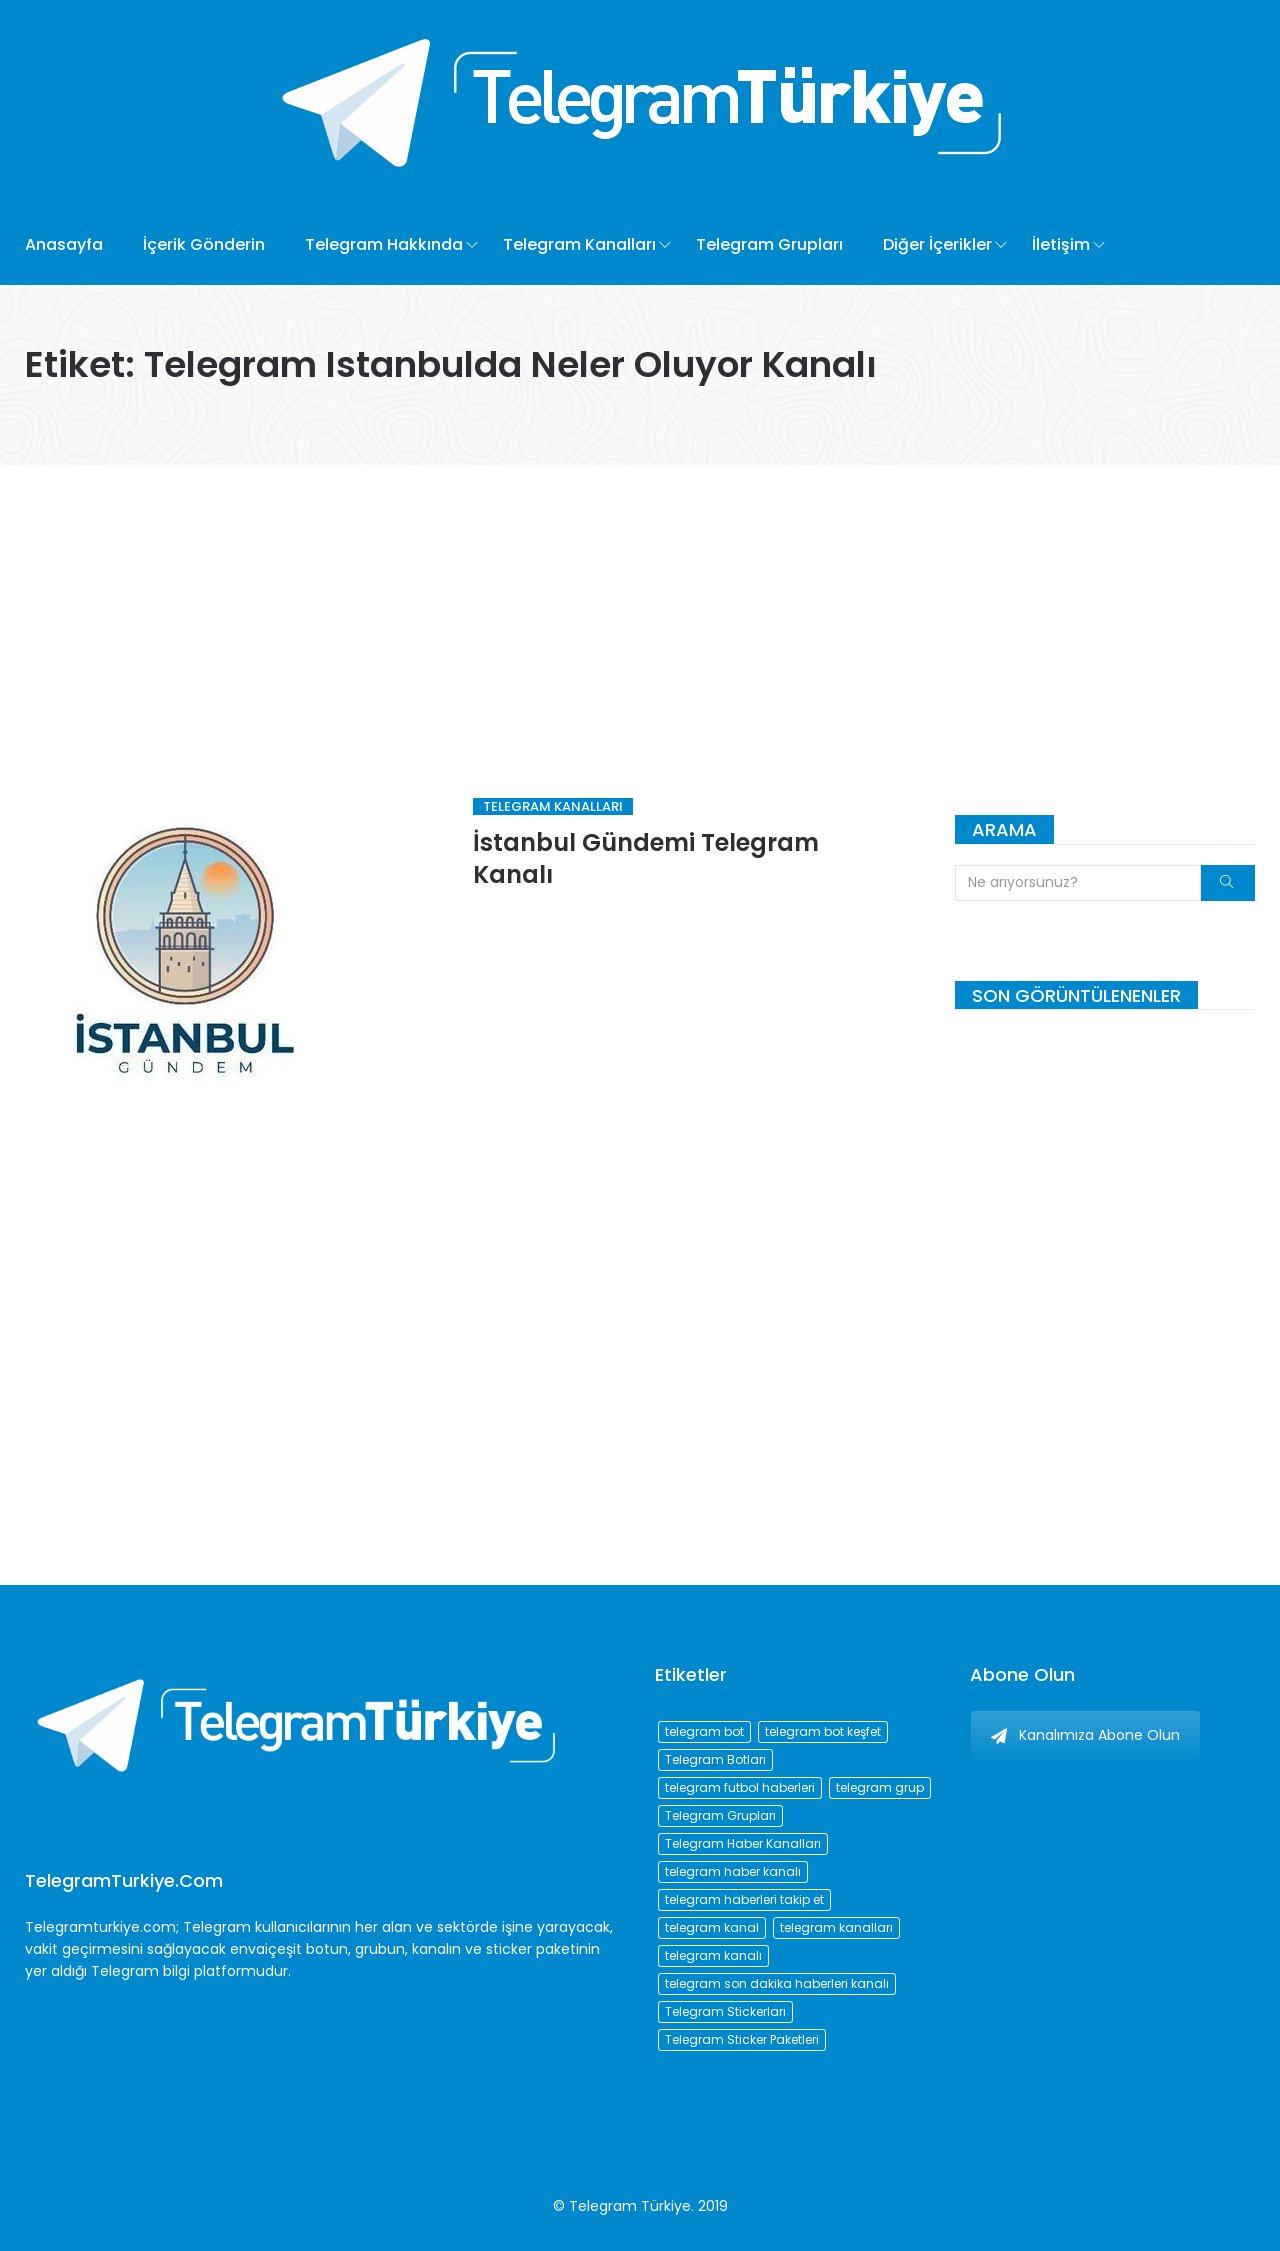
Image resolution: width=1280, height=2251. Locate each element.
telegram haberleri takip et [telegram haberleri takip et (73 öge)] (744, 1899)
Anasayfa (64, 244)
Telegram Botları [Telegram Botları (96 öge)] (715, 1759)
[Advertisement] (640, 615)
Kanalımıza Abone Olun (1085, 1735)
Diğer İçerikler (937, 244)
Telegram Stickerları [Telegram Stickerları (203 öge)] (725, 2011)
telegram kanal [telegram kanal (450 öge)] (712, 1927)
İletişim (1061, 244)
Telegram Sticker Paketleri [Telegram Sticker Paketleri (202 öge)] (742, 2039)
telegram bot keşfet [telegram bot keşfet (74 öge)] (823, 1731)
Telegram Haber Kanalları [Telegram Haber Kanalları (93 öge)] (743, 1843)
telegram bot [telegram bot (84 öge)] (704, 1731)
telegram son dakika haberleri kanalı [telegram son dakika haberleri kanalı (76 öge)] (777, 1983)
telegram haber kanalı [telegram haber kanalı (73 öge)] (733, 1871)
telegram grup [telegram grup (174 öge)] (880, 1787)
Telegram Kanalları (579, 244)
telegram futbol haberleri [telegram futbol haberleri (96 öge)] (740, 1787)
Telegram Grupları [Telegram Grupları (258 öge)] (720, 1815)
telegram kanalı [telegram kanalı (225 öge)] (713, 1955)
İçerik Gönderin (204, 244)
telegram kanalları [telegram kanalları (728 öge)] (836, 1927)
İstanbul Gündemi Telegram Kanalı (646, 858)
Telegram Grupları (769, 244)
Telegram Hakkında (384, 244)
